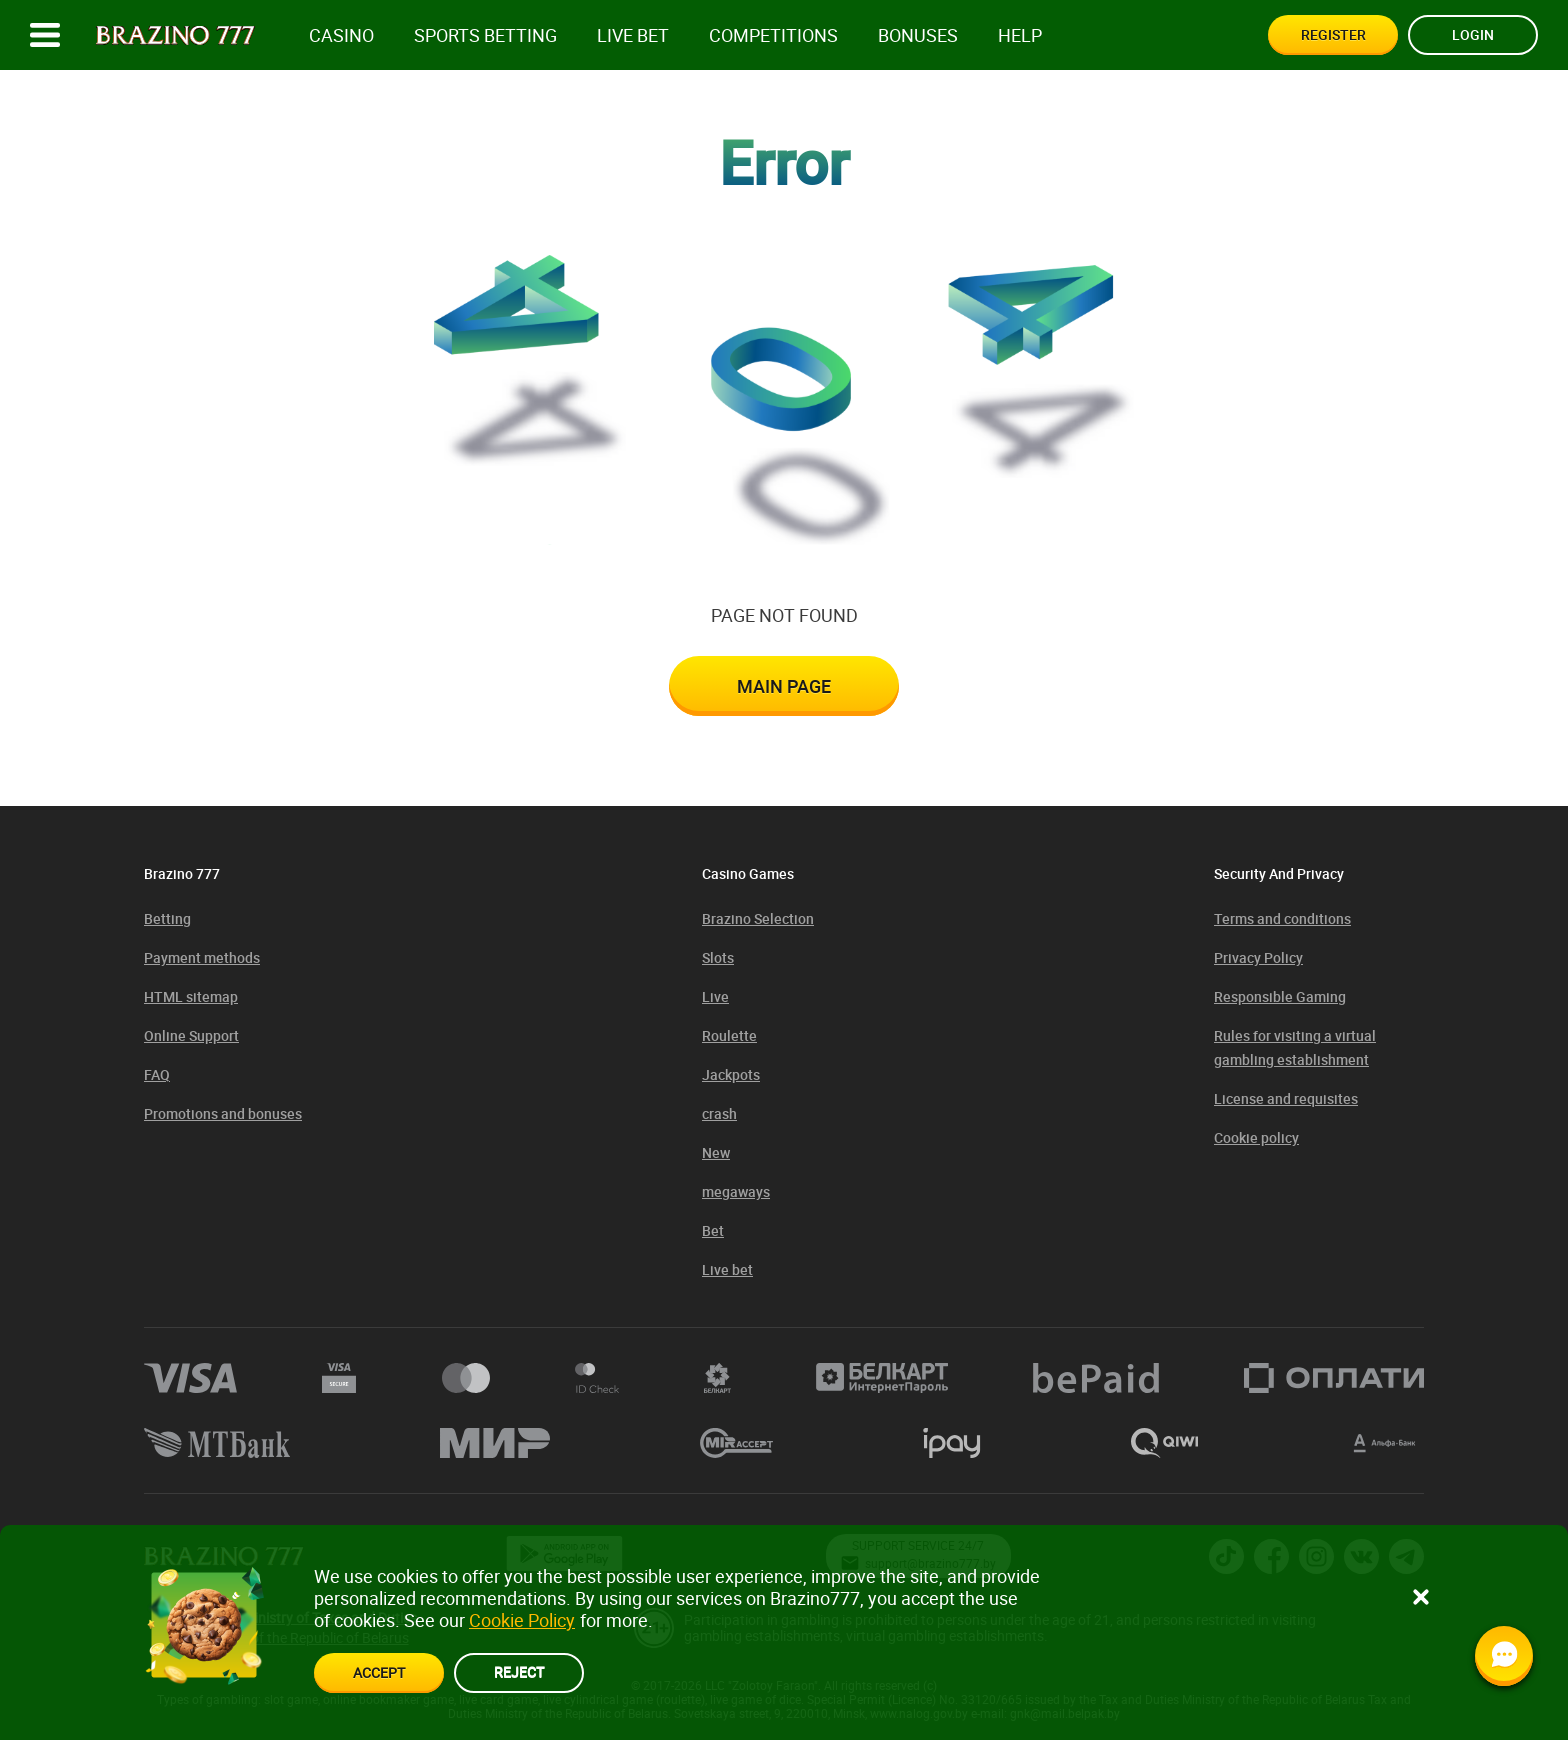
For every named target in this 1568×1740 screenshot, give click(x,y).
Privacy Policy (1258, 957)
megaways (736, 1191)
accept (379, 1672)
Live (715, 996)
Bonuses (918, 35)
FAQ (157, 1074)
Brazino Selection (758, 918)
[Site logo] (175, 35)
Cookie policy (1256, 1137)
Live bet (633, 35)
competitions (773, 35)
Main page (784, 686)
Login (1473, 34)
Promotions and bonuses (223, 1113)
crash (719, 1113)
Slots (718, 957)
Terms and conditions (1282, 918)
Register (1333, 34)
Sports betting (485, 35)
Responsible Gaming (1280, 996)
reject (519, 1671)
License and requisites (1286, 1098)
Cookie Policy (522, 1620)
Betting (167, 918)
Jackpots (731, 1074)
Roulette (729, 1035)
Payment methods (202, 957)
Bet (713, 1230)
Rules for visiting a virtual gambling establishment (1295, 1047)
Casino (341, 35)
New (716, 1152)
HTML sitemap (191, 996)
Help (1020, 35)
